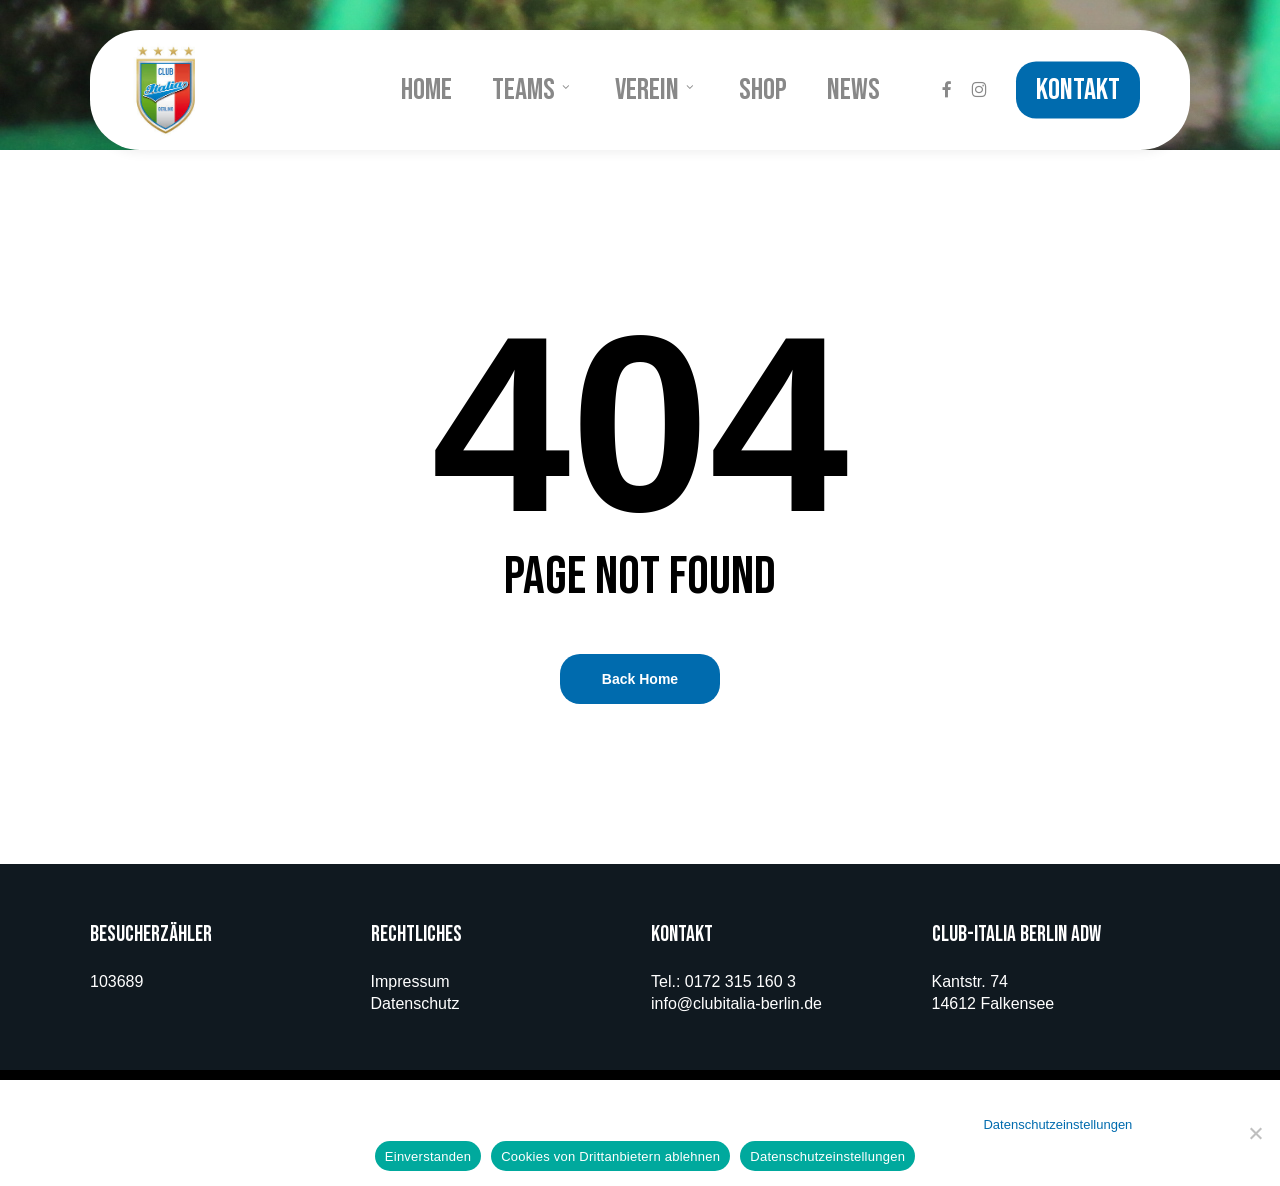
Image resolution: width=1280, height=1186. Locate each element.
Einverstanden (428, 1156)
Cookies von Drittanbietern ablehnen (610, 1156)
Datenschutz (415, 1003)
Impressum (410, 981)
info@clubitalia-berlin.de (736, 1003)
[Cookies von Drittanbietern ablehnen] (1255, 1133)
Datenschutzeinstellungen (1057, 1124)
